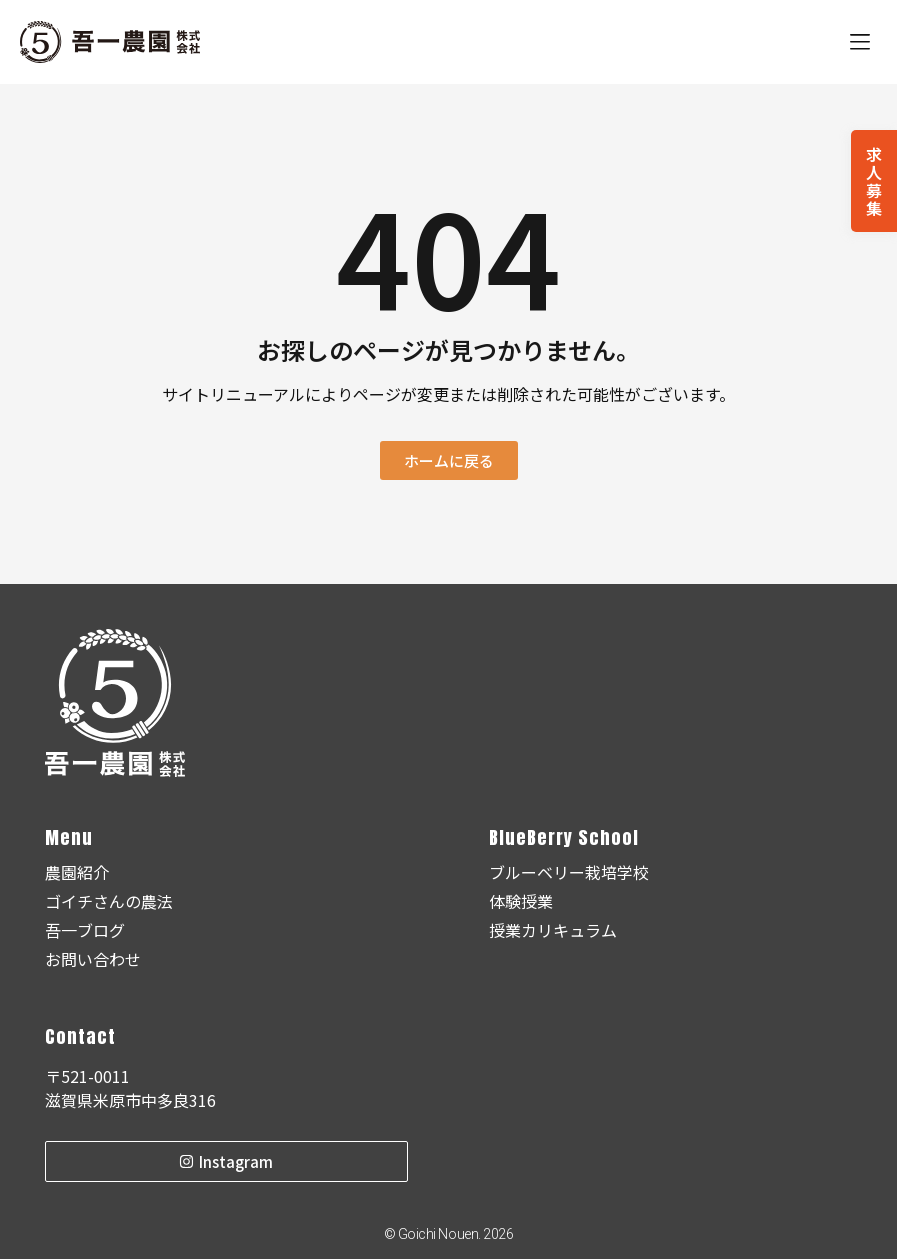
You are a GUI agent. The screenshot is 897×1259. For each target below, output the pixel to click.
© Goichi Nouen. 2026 (449, 1234)
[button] (859, 42)
